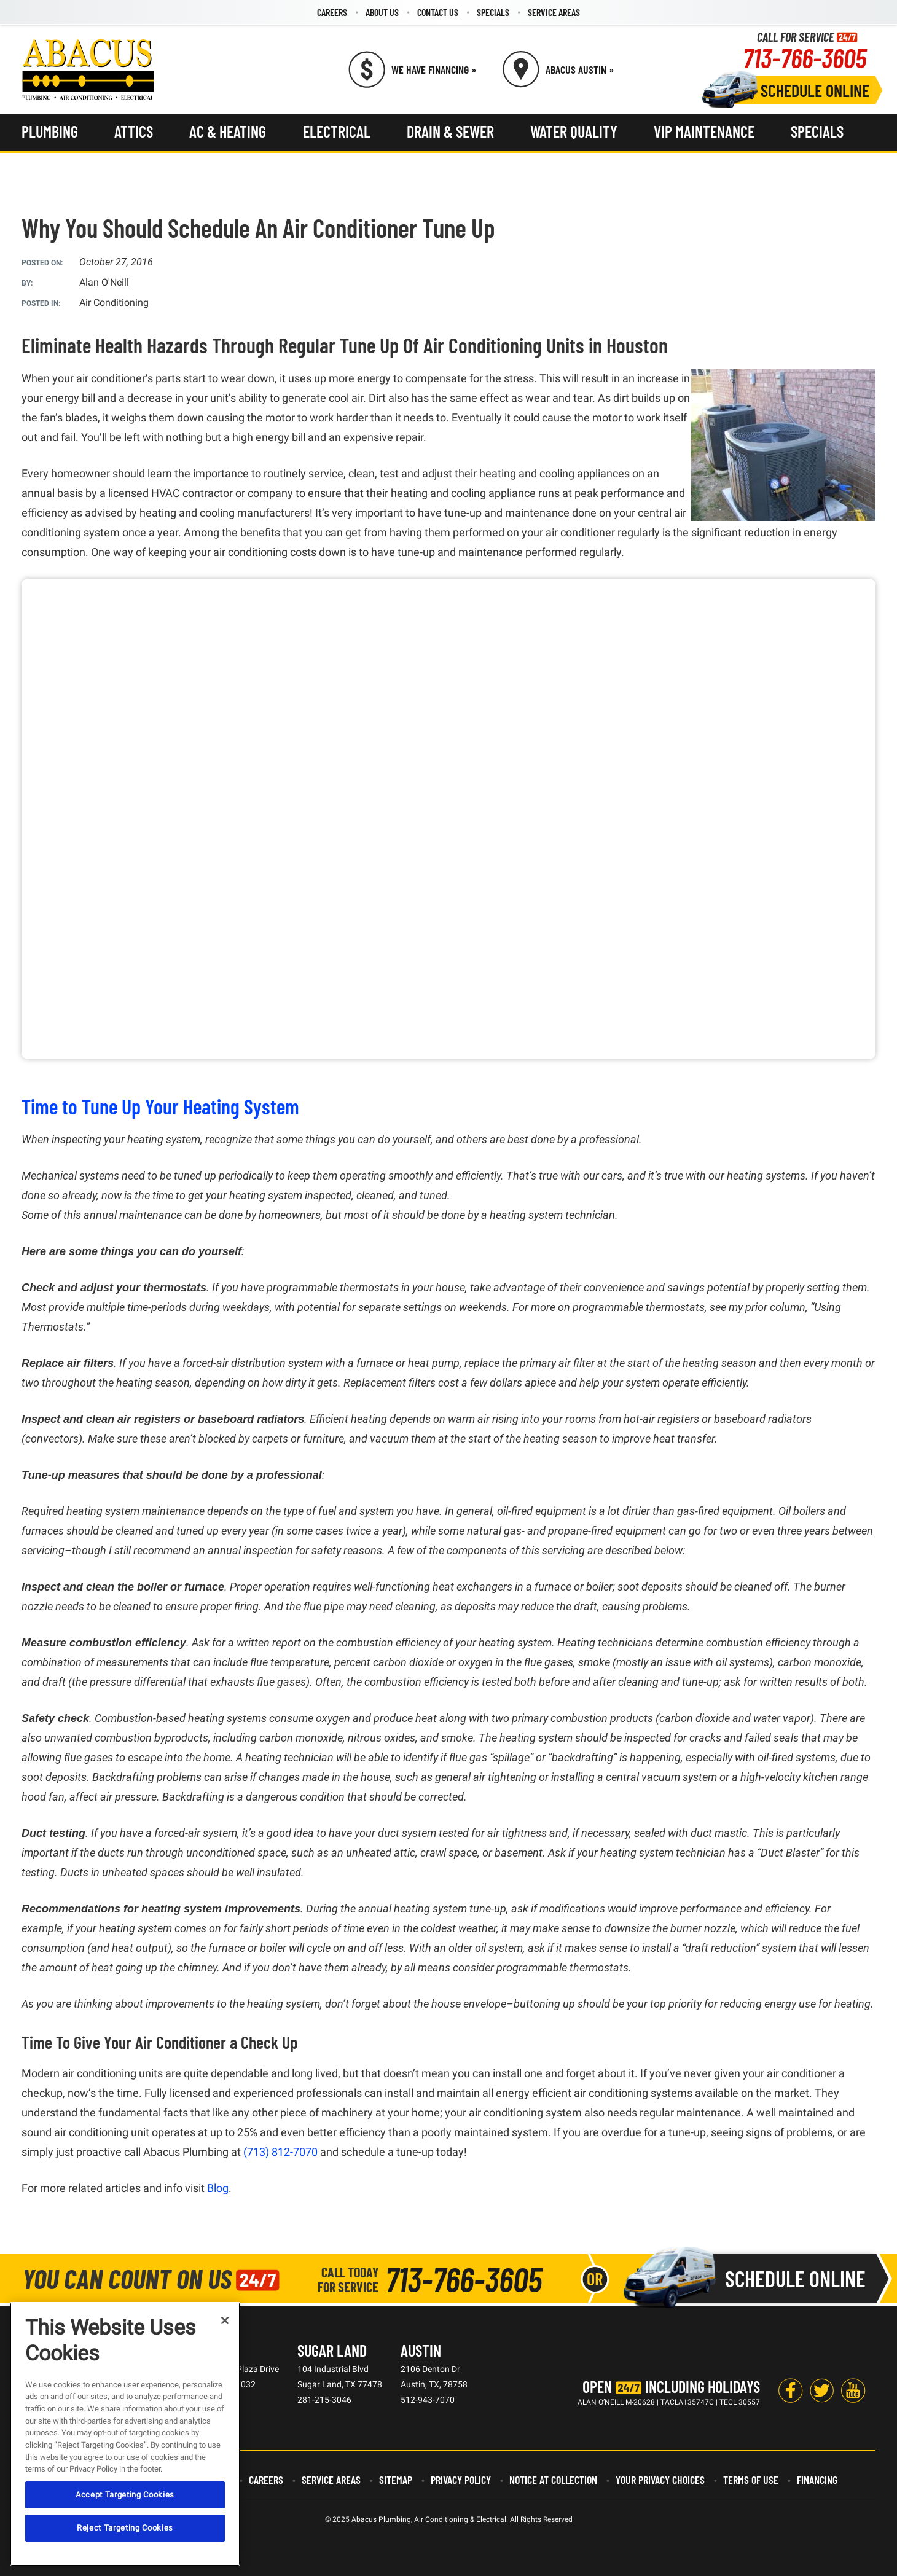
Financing (817, 2479)
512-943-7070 (428, 2400)
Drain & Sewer (450, 131)
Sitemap (395, 2479)
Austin (421, 2350)
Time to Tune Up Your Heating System (160, 1106)
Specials (493, 12)
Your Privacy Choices (660, 2479)
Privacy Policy (461, 2479)
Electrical (336, 131)
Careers (332, 12)
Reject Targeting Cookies (125, 2527)
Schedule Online (815, 90)
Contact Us (437, 12)
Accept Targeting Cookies (125, 2494)
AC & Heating (227, 131)
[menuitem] (332, 12)
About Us (382, 12)
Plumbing (50, 131)
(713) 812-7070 (280, 2151)
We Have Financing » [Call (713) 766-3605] (433, 69)
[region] (125, 2434)
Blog (218, 2188)
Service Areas (554, 12)
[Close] (224, 2320)
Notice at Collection (553, 2479)
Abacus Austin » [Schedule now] (580, 69)
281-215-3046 (324, 2400)
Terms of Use (750, 2479)
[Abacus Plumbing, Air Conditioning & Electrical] (88, 69)
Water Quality (573, 131)
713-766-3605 (804, 57)
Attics (133, 131)
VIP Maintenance (704, 131)
